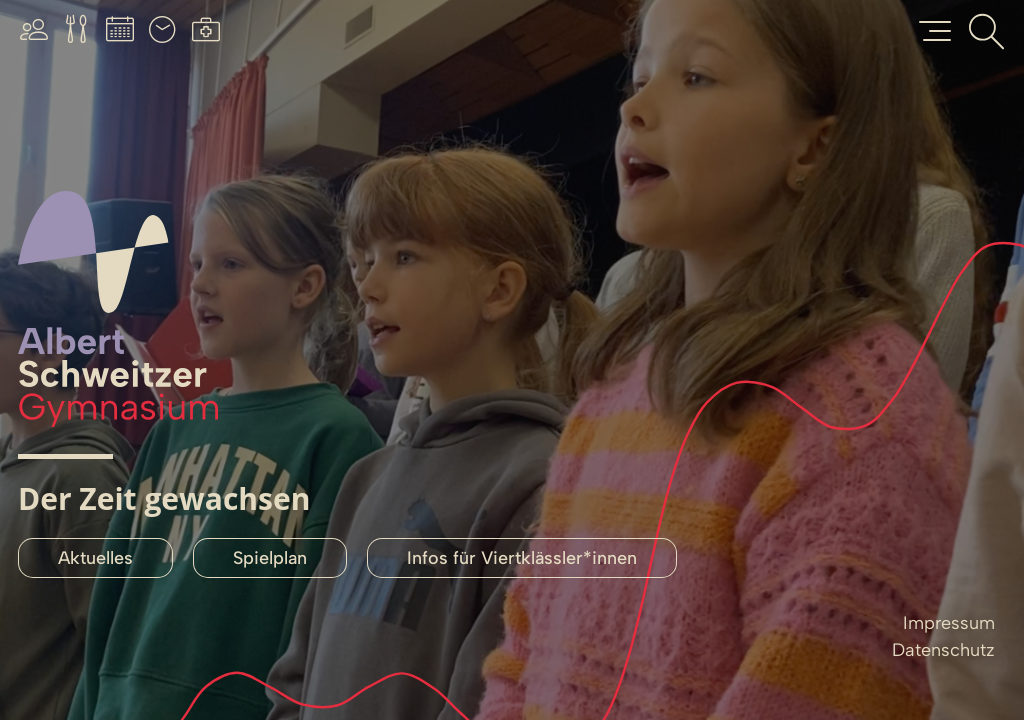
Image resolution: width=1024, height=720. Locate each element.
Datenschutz (943, 650)
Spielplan (270, 558)
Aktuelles (95, 558)
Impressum (949, 623)
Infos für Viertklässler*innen (522, 558)
